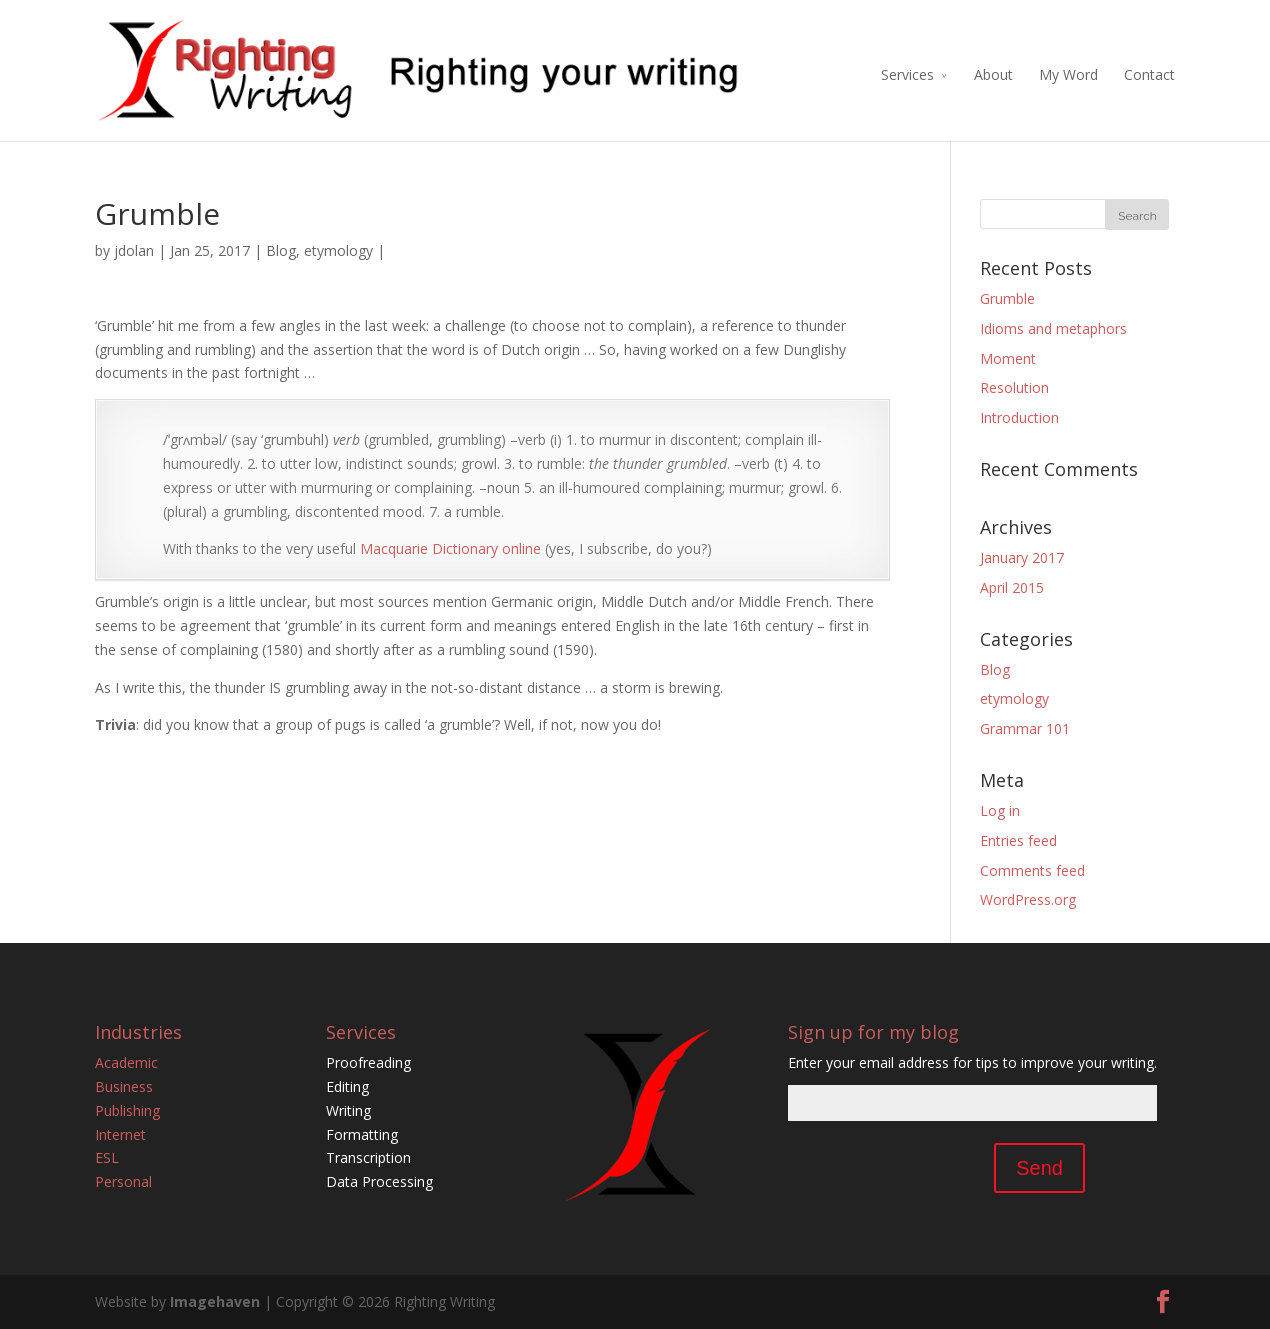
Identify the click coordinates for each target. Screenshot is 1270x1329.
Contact (1149, 74)
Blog (281, 250)
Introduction (1019, 417)
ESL (107, 1157)
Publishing (127, 1110)
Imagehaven (215, 1301)
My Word (1068, 74)
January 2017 (1022, 557)
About (993, 74)
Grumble (1007, 298)
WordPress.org (1028, 899)
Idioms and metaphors (1053, 328)
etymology (338, 250)
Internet (120, 1134)
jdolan (134, 250)
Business (124, 1086)
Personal (123, 1181)
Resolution (1014, 387)
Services (907, 74)
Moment (1008, 358)
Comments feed (1032, 870)
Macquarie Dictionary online (450, 548)
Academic (126, 1062)
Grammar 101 (1025, 728)
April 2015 (1012, 587)
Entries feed (1018, 840)
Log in (1000, 810)
